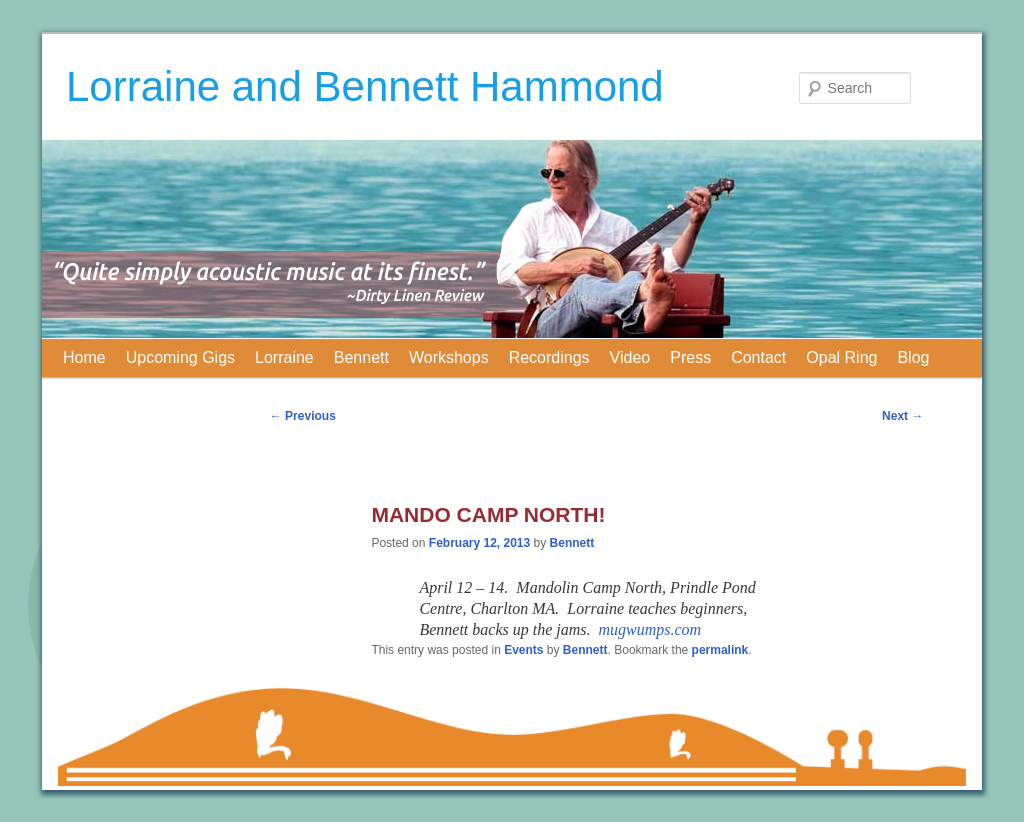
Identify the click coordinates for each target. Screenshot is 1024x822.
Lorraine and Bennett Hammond (365, 86)
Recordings (549, 357)
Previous (303, 416)
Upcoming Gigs (180, 357)
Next (902, 416)
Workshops (449, 357)
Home (84, 357)
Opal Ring (841, 357)
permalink (720, 650)
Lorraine (284, 357)
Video (630, 357)
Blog (913, 357)
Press (690, 357)
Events (523, 650)
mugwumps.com (650, 629)
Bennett (361, 357)
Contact (758, 357)
